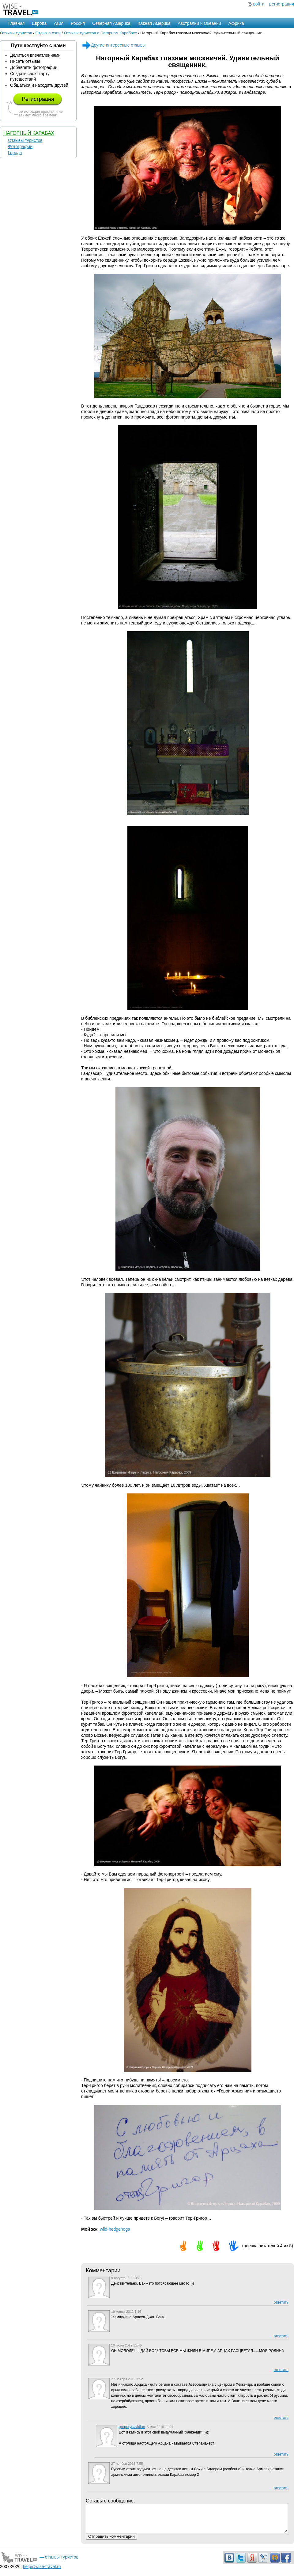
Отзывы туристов (16, 33)
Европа (39, 23)
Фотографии (20, 146)
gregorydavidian (132, 2427)
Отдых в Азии (47, 33)
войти (258, 4)
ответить (281, 2302)
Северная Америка (111, 23)
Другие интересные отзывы (113, 45)
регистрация (281, 4)
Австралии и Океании (199, 23)
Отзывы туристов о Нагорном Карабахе (100, 33)
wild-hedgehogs (115, 2229)
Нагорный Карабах (29, 133)
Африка (236, 23)
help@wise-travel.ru (42, 2572)
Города (15, 152)
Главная (16, 23)
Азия (58, 23)
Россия (78, 23)
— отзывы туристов (39, 2562)
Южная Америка (154, 23)
